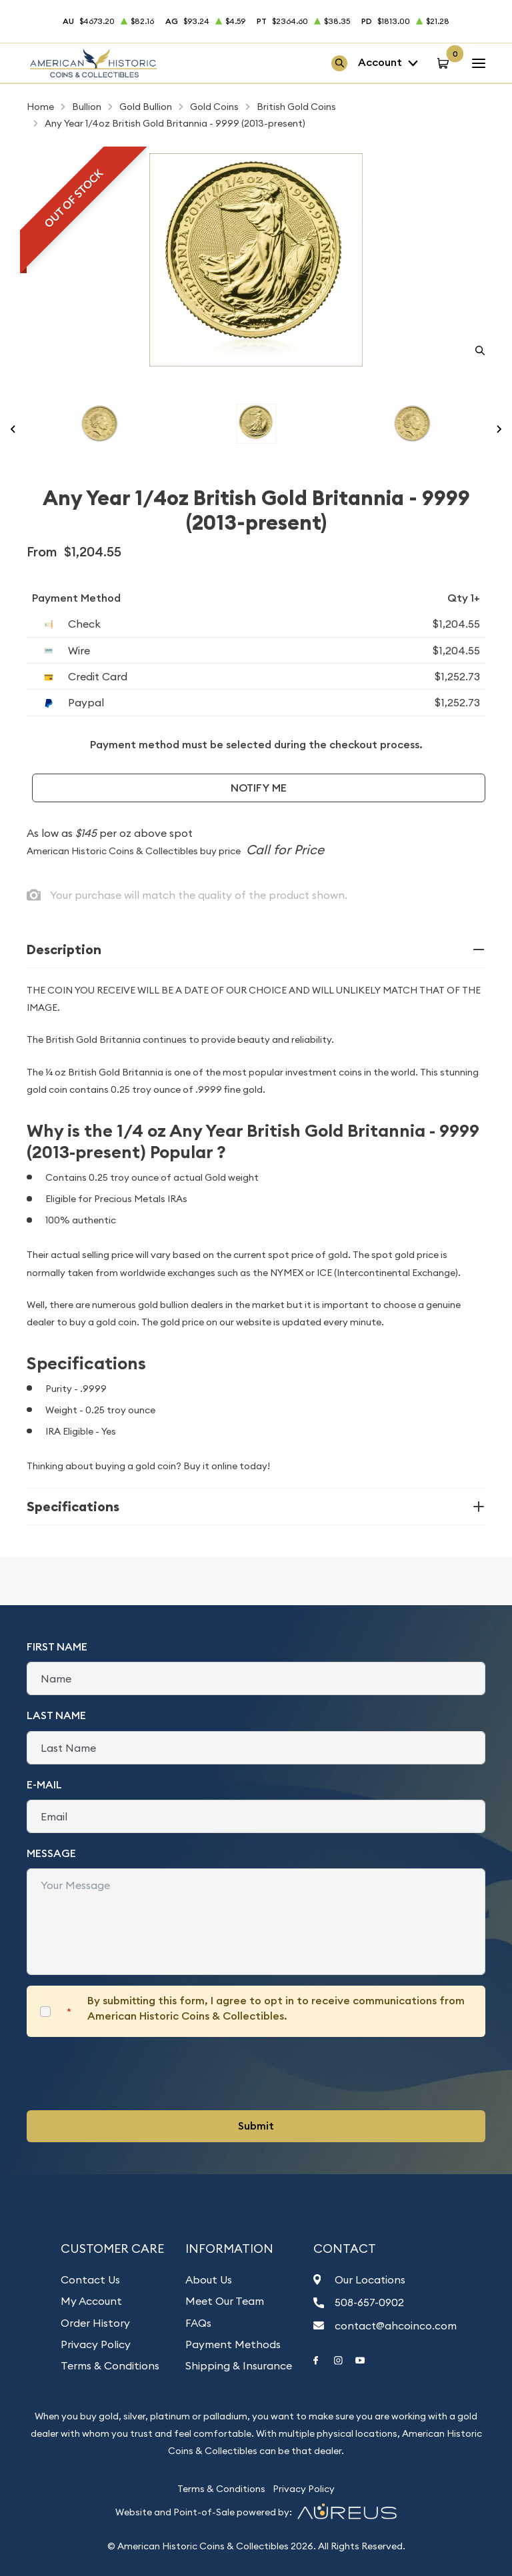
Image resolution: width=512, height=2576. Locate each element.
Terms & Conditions (110, 2365)
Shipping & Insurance (238, 2365)
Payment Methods (233, 2344)
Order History (95, 2322)
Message (51, 1853)
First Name (57, 1647)
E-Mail (44, 1785)
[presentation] (128, 2074)
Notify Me (259, 788)
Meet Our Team (224, 2300)
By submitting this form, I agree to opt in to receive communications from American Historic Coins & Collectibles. (276, 2008)
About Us (208, 2279)
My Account (91, 2300)
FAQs (198, 2322)
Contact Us (90, 2279)
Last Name (56, 1715)
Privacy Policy (96, 2344)
